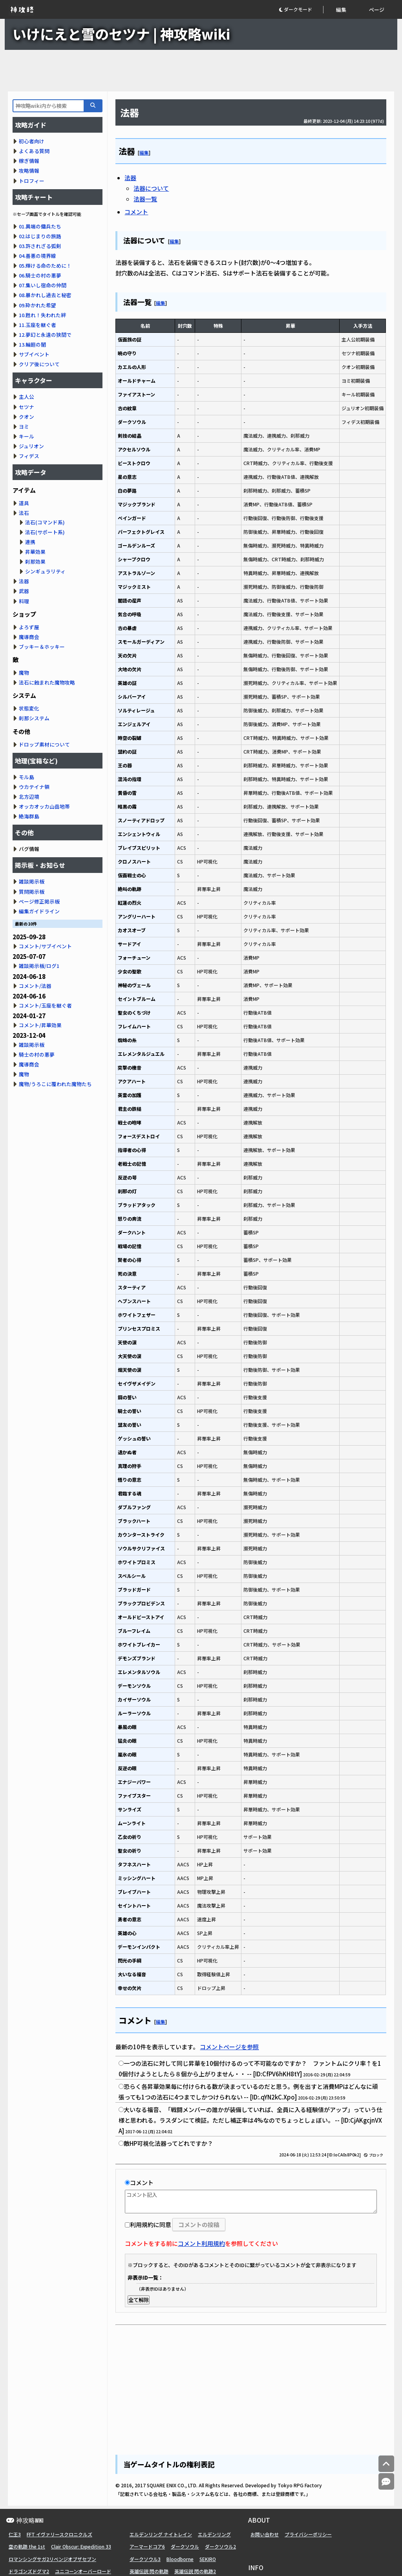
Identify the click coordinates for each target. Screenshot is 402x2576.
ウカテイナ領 (34, 787)
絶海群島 (29, 816)
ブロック (373, 2155)
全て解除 (138, 2300)
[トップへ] (386, 2464)
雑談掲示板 (31, 881)
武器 (24, 591)
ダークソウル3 (145, 2559)
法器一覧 (145, 199)
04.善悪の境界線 (37, 255)
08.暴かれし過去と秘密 (45, 295)
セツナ (26, 407)
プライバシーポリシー (308, 2534)
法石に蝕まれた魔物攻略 (47, 682)
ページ (376, 9)
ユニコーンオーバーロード (83, 2571)
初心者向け (31, 141)
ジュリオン (31, 446)
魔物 (24, 672)
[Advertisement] (201, 70)
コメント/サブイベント (45, 946)
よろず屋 (29, 627)
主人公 (26, 396)
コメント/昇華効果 (40, 1025)
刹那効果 (35, 561)
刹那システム (34, 718)
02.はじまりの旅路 (40, 236)
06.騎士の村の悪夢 (40, 275)
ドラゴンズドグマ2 (29, 2571)
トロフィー (31, 180)
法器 (130, 177)
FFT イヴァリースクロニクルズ (59, 2534)
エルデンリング (214, 2534)
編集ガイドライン (39, 911)
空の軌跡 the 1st (27, 2546)
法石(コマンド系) (45, 522)
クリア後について (39, 364)
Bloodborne (180, 2559)
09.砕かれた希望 (37, 305)
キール (26, 436)
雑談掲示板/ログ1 (39, 965)
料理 (24, 601)
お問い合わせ (264, 2534)
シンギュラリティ (45, 571)
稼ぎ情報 (29, 160)
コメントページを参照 (229, 2047)
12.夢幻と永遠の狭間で (45, 334)
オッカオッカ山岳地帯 (44, 806)
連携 (30, 542)
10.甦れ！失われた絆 (42, 315)
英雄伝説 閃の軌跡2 (195, 2571)
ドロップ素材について (44, 744)
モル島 (26, 777)
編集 (341, 9)
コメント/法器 (35, 986)
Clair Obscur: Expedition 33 (81, 2546)
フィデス (29, 456)
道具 (24, 503)
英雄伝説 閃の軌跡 (149, 2571)
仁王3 (15, 2534)
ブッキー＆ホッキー (42, 646)
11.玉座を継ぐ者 (37, 325)
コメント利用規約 (201, 2243)
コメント (136, 212)
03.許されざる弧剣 (40, 246)
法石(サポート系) (45, 532)
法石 (24, 513)
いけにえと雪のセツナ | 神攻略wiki (121, 34)
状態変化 (29, 708)
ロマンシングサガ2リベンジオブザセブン (52, 2559)
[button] (300, 9)
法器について (151, 188)
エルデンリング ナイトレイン (161, 2534)
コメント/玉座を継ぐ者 (45, 1005)
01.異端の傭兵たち (40, 226)
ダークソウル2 (220, 2546)
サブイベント (34, 354)
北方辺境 (29, 796)
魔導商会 (29, 637)
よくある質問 (34, 151)
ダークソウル (185, 2546)
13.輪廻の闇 (32, 344)
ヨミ (24, 426)
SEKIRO (207, 2559)
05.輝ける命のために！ (45, 265)
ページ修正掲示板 (39, 901)
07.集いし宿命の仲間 (42, 285)
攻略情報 (29, 170)
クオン (26, 416)
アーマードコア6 (147, 2546)
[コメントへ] (386, 2481)
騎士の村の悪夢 (37, 1054)
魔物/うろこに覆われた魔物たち (55, 1084)
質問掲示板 (31, 891)
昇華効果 (35, 551)
